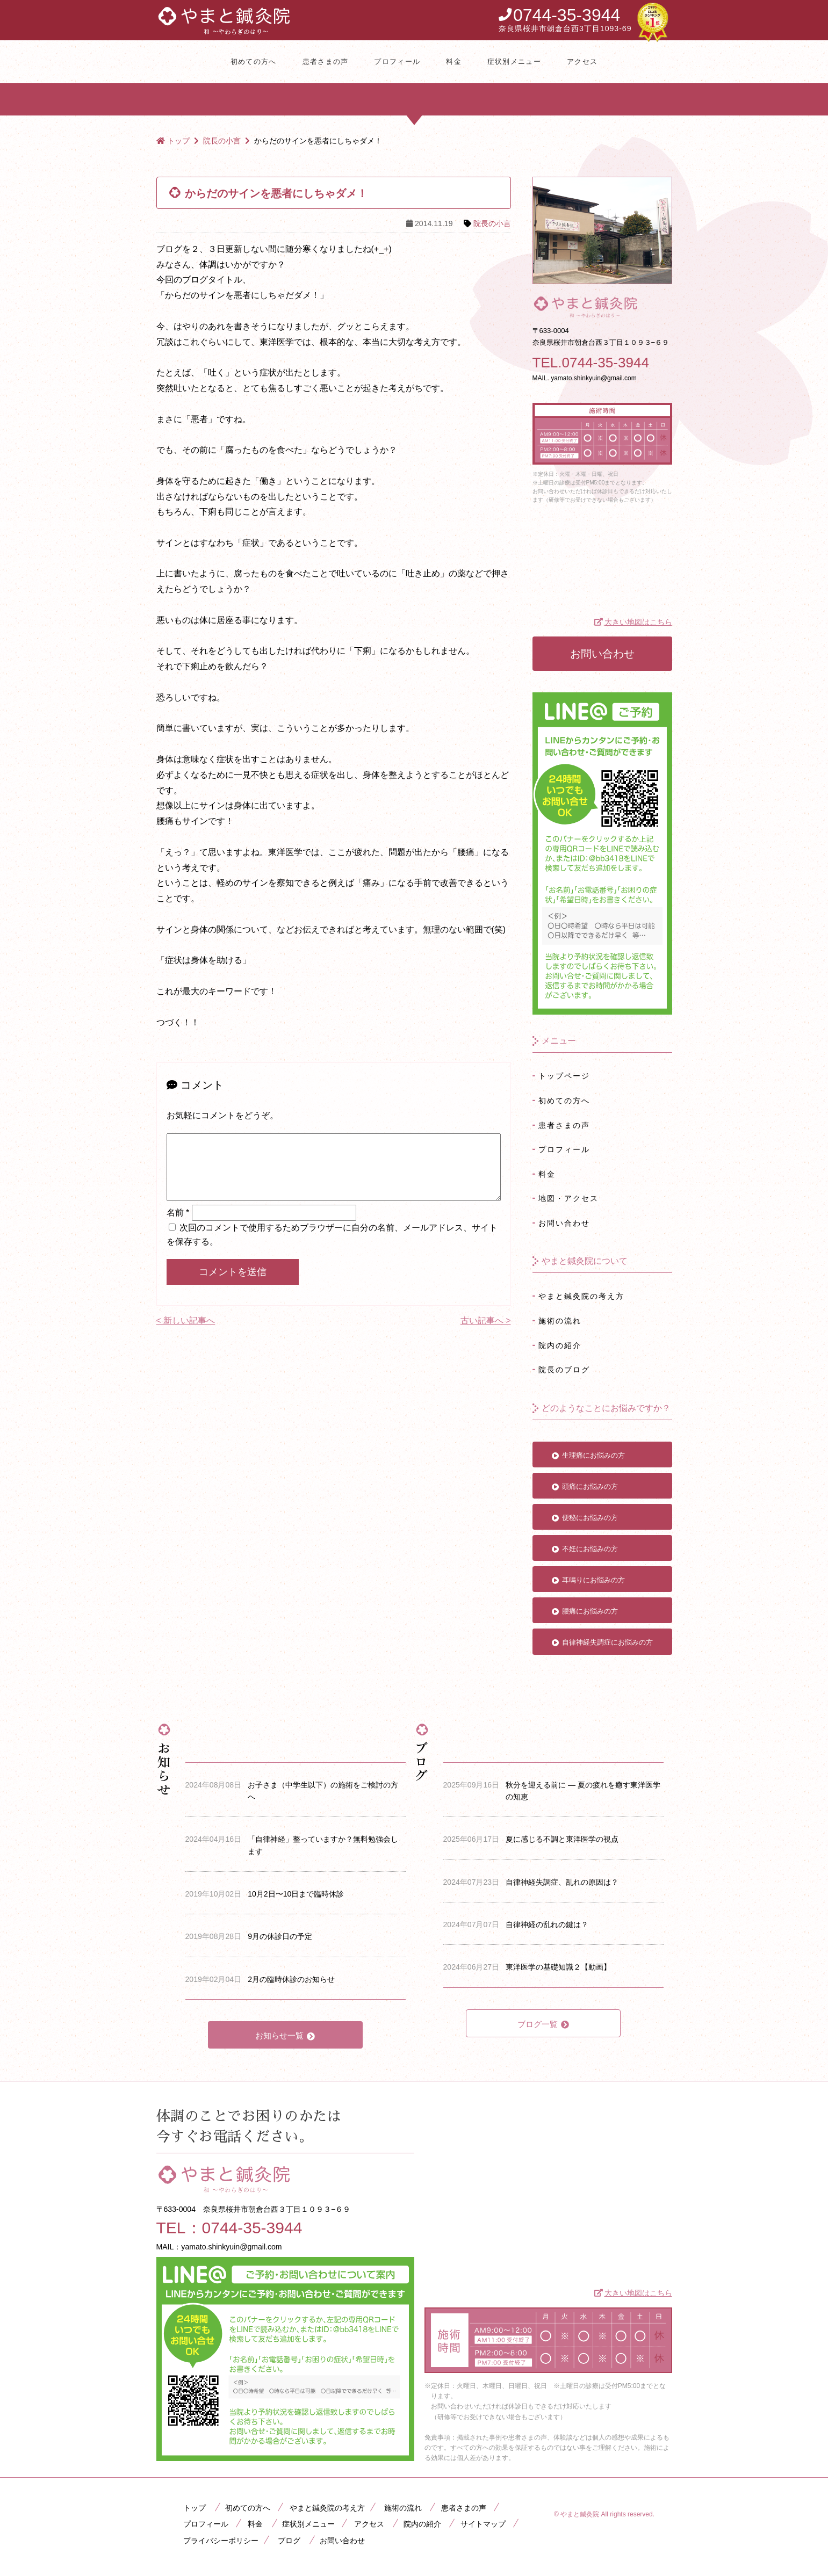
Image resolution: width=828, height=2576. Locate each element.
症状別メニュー (514, 61)
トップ (194, 2507)
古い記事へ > (485, 1333)
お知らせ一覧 (279, 2035)
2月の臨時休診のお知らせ (291, 1979)
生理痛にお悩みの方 (593, 1455)
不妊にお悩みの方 (590, 1549)
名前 (178, 1225)
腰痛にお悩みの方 (590, 1611)
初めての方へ (254, 61)
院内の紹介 (559, 1345)
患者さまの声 (326, 61)
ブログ (289, 2540)
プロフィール (397, 61)
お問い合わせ (602, 654)
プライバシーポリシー (220, 2540)
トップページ (564, 1076)
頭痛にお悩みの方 (590, 1486)
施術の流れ (559, 1320)
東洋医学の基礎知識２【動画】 (558, 1967)
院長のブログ (564, 1369)
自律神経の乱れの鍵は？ (547, 1924)
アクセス (582, 61)
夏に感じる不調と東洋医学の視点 (562, 1839)
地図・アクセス (568, 1198)
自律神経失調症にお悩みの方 (607, 1642)
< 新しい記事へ (185, 1333)
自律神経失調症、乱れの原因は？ (562, 1882)
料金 (454, 61)
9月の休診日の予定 (280, 1936)
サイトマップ (483, 2524)
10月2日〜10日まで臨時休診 (296, 1894)
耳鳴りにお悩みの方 (593, 1580)
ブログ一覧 (537, 2024)
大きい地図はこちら (638, 622)
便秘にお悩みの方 (590, 1518)
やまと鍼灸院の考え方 (581, 1296)
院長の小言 (492, 223)
